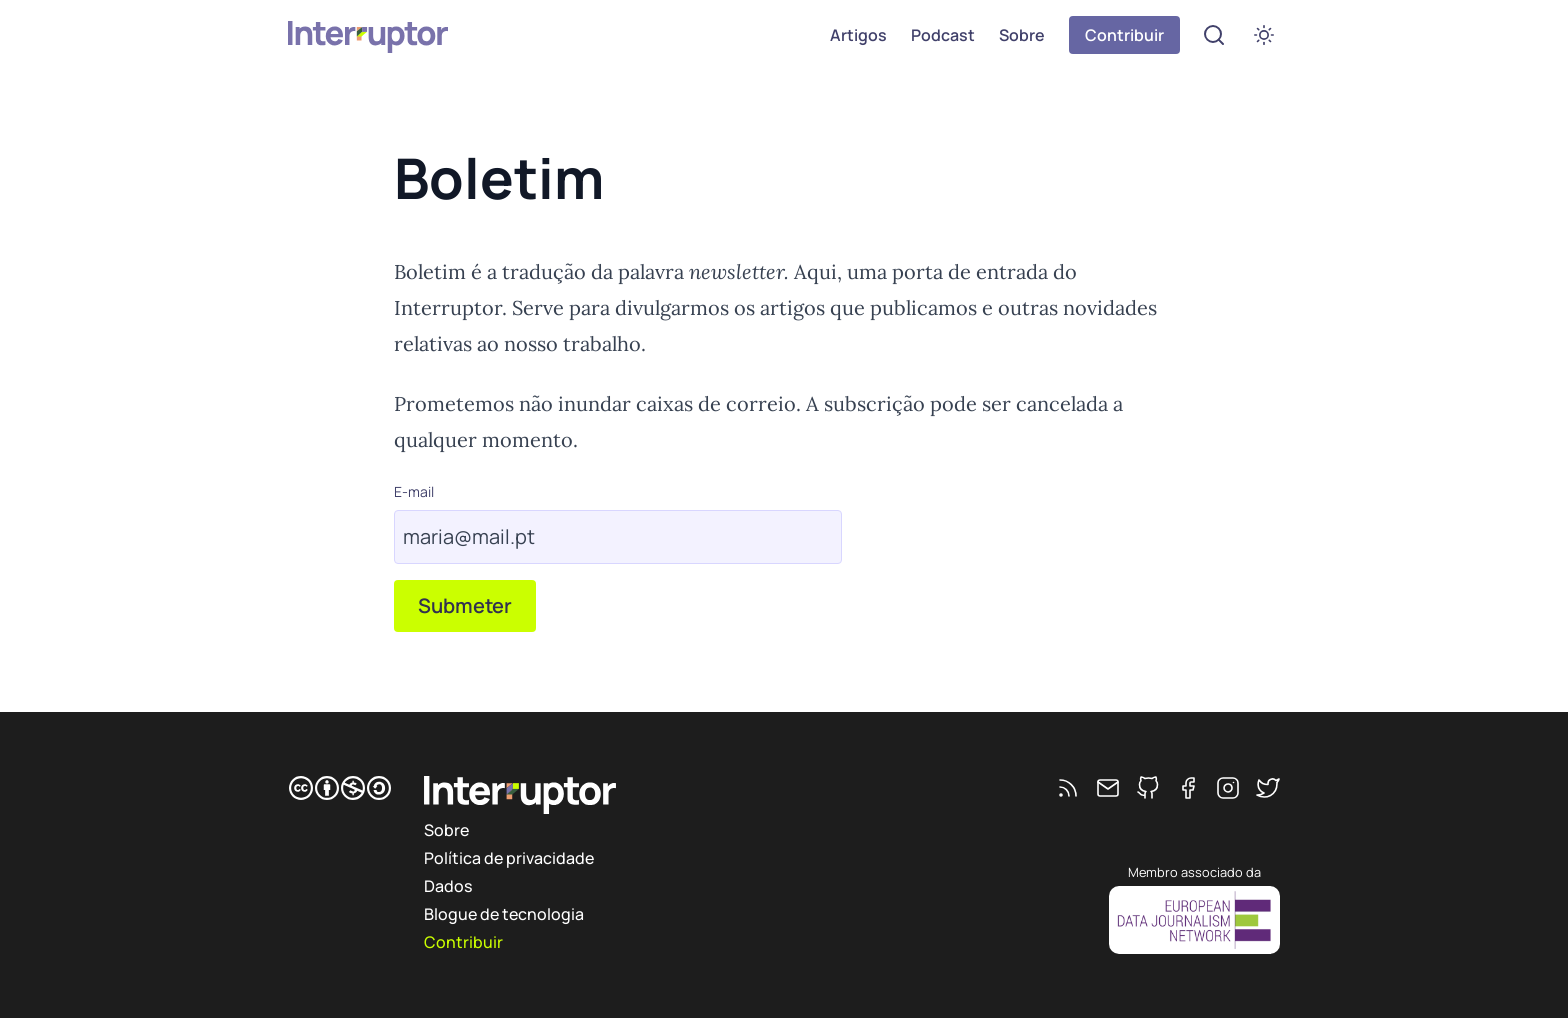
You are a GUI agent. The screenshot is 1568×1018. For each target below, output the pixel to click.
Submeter (465, 605)
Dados (448, 886)
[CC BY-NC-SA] (340, 788)
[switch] (1264, 35)
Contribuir (1124, 35)
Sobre (1022, 35)
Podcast (943, 35)
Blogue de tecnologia (504, 914)
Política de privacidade (509, 858)
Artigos (858, 35)
